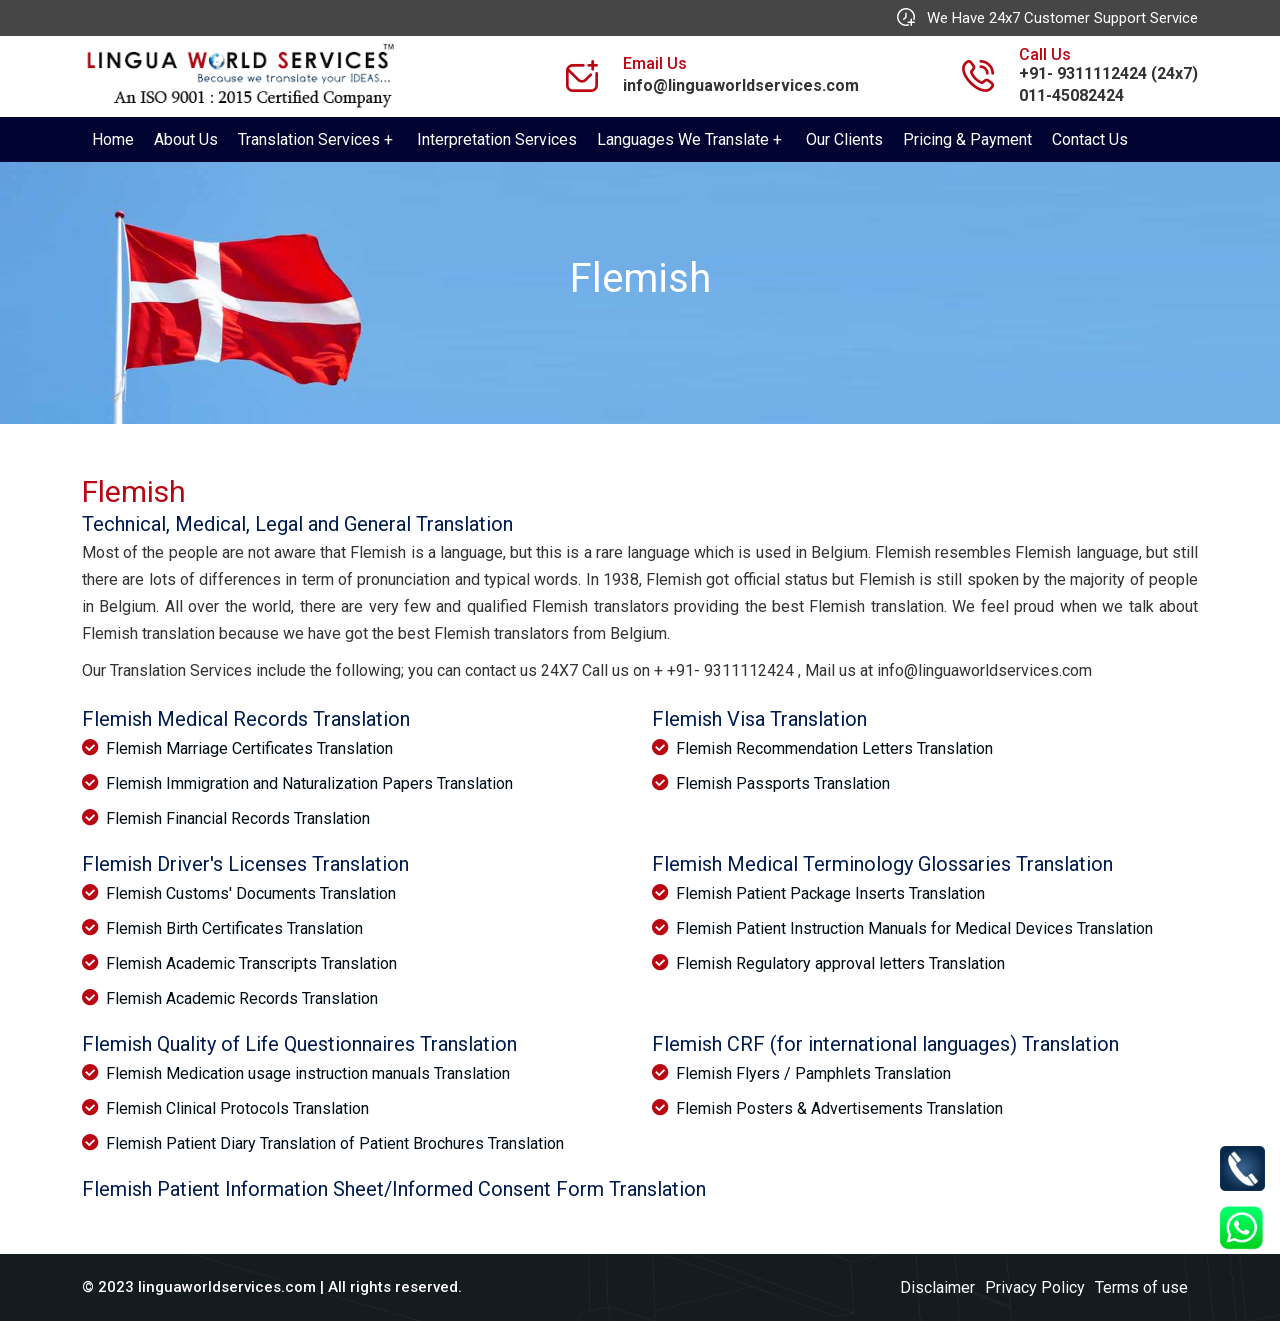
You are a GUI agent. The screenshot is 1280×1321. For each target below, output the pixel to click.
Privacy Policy (1035, 1287)
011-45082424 (1071, 95)
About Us (186, 139)
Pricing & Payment (967, 139)
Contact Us (1090, 139)
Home (113, 139)
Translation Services (309, 139)
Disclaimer (937, 1287)
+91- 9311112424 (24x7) (1108, 73)
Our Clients (844, 139)
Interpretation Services (497, 139)
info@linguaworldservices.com (741, 85)
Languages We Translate (683, 139)
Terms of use (1141, 1287)
